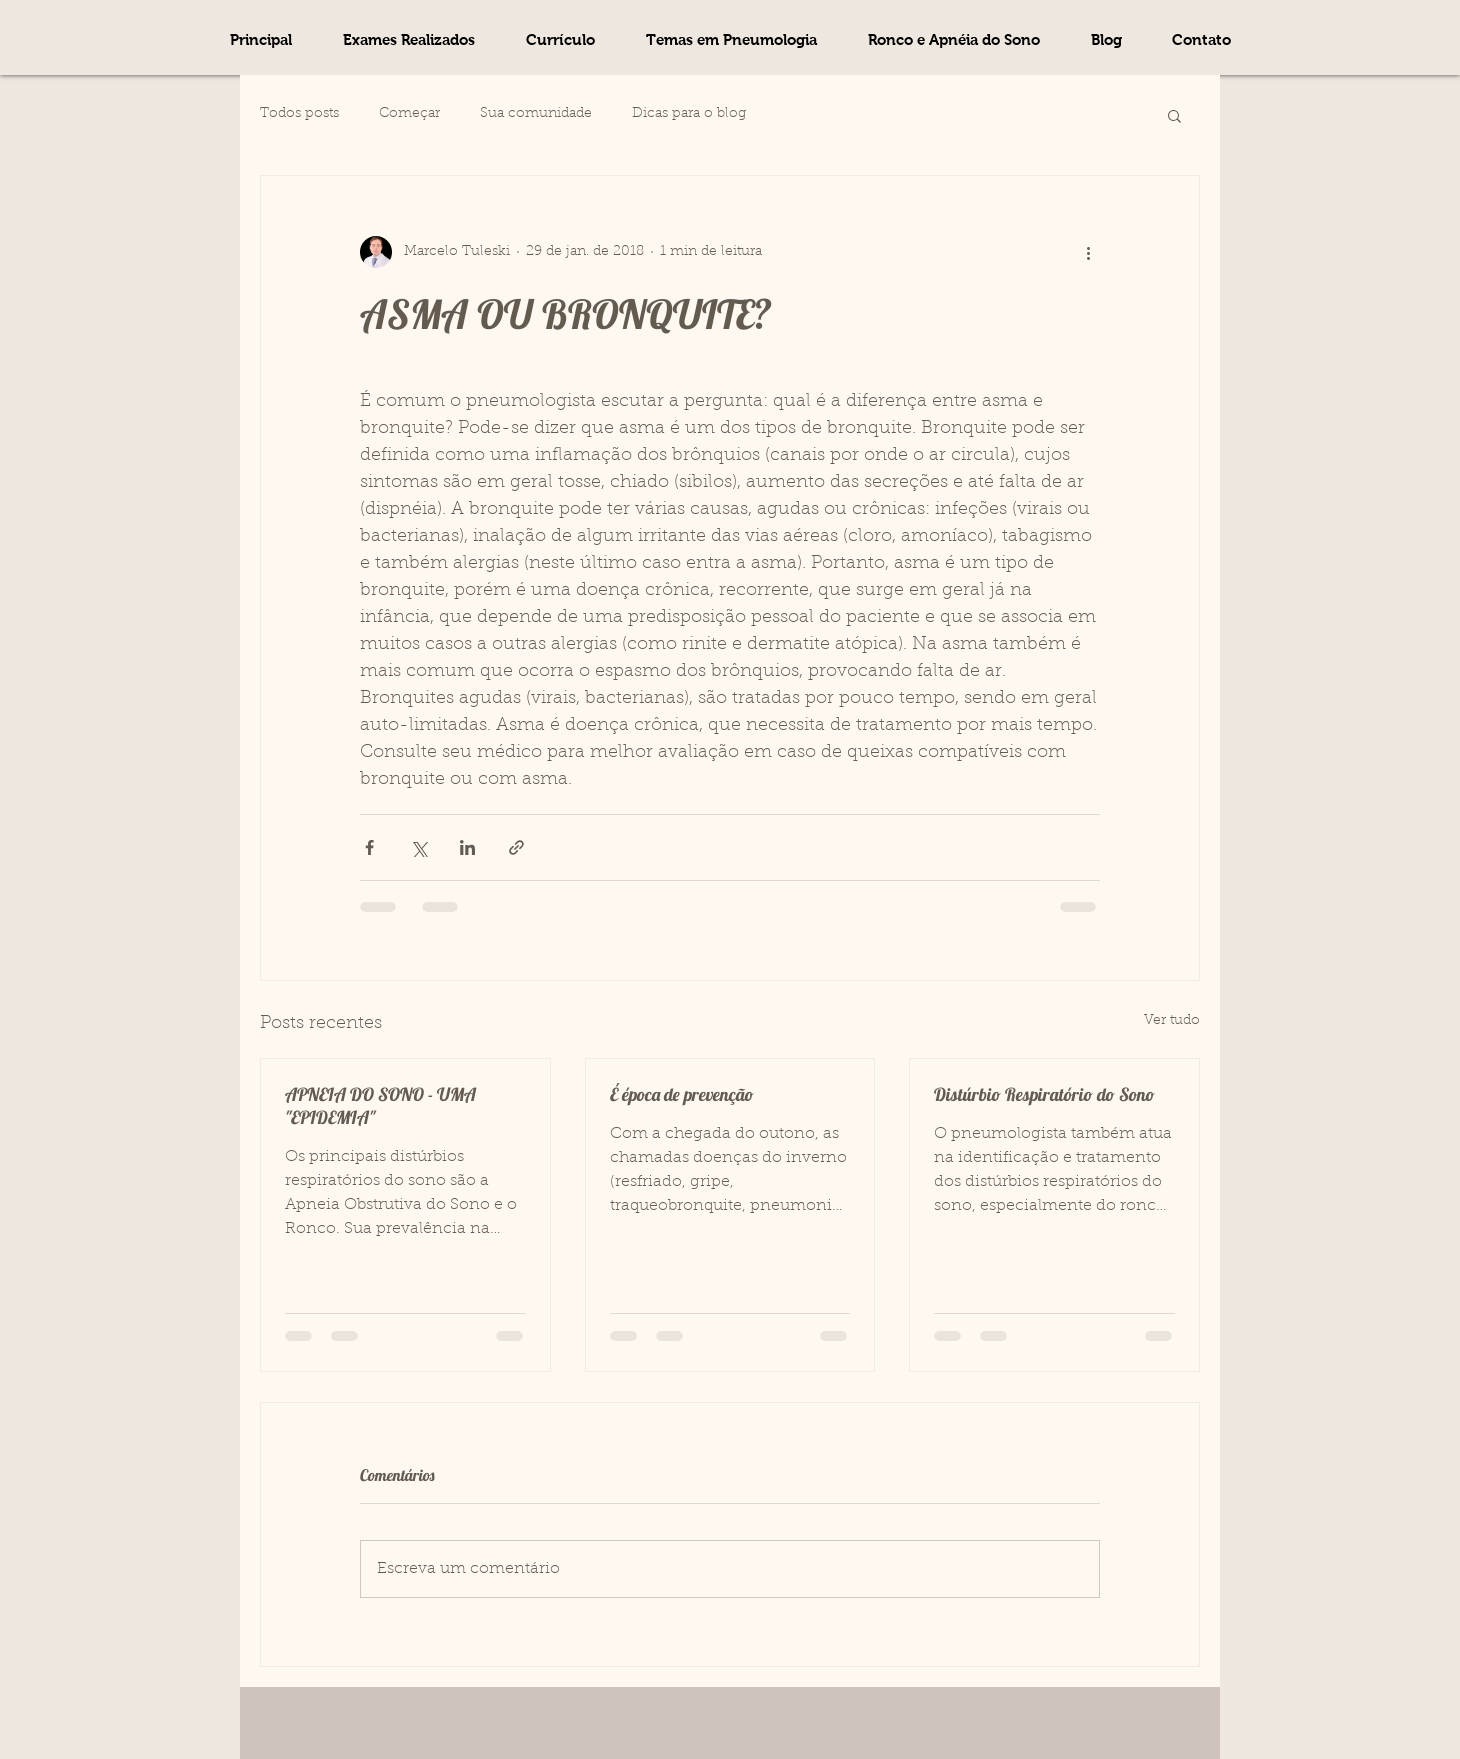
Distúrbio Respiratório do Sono (1044, 1094)
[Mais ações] (1088, 252)
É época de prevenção (682, 1094)
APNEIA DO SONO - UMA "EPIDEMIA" (380, 1106)
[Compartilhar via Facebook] (369, 847)
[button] (731, 40)
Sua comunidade (536, 114)
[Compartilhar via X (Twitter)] (418, 847)
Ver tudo (1172, 1021)
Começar (409, 114)
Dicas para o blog (689, 114)
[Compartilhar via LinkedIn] (467, 847)
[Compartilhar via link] (516, 847)
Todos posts (299, 114)
